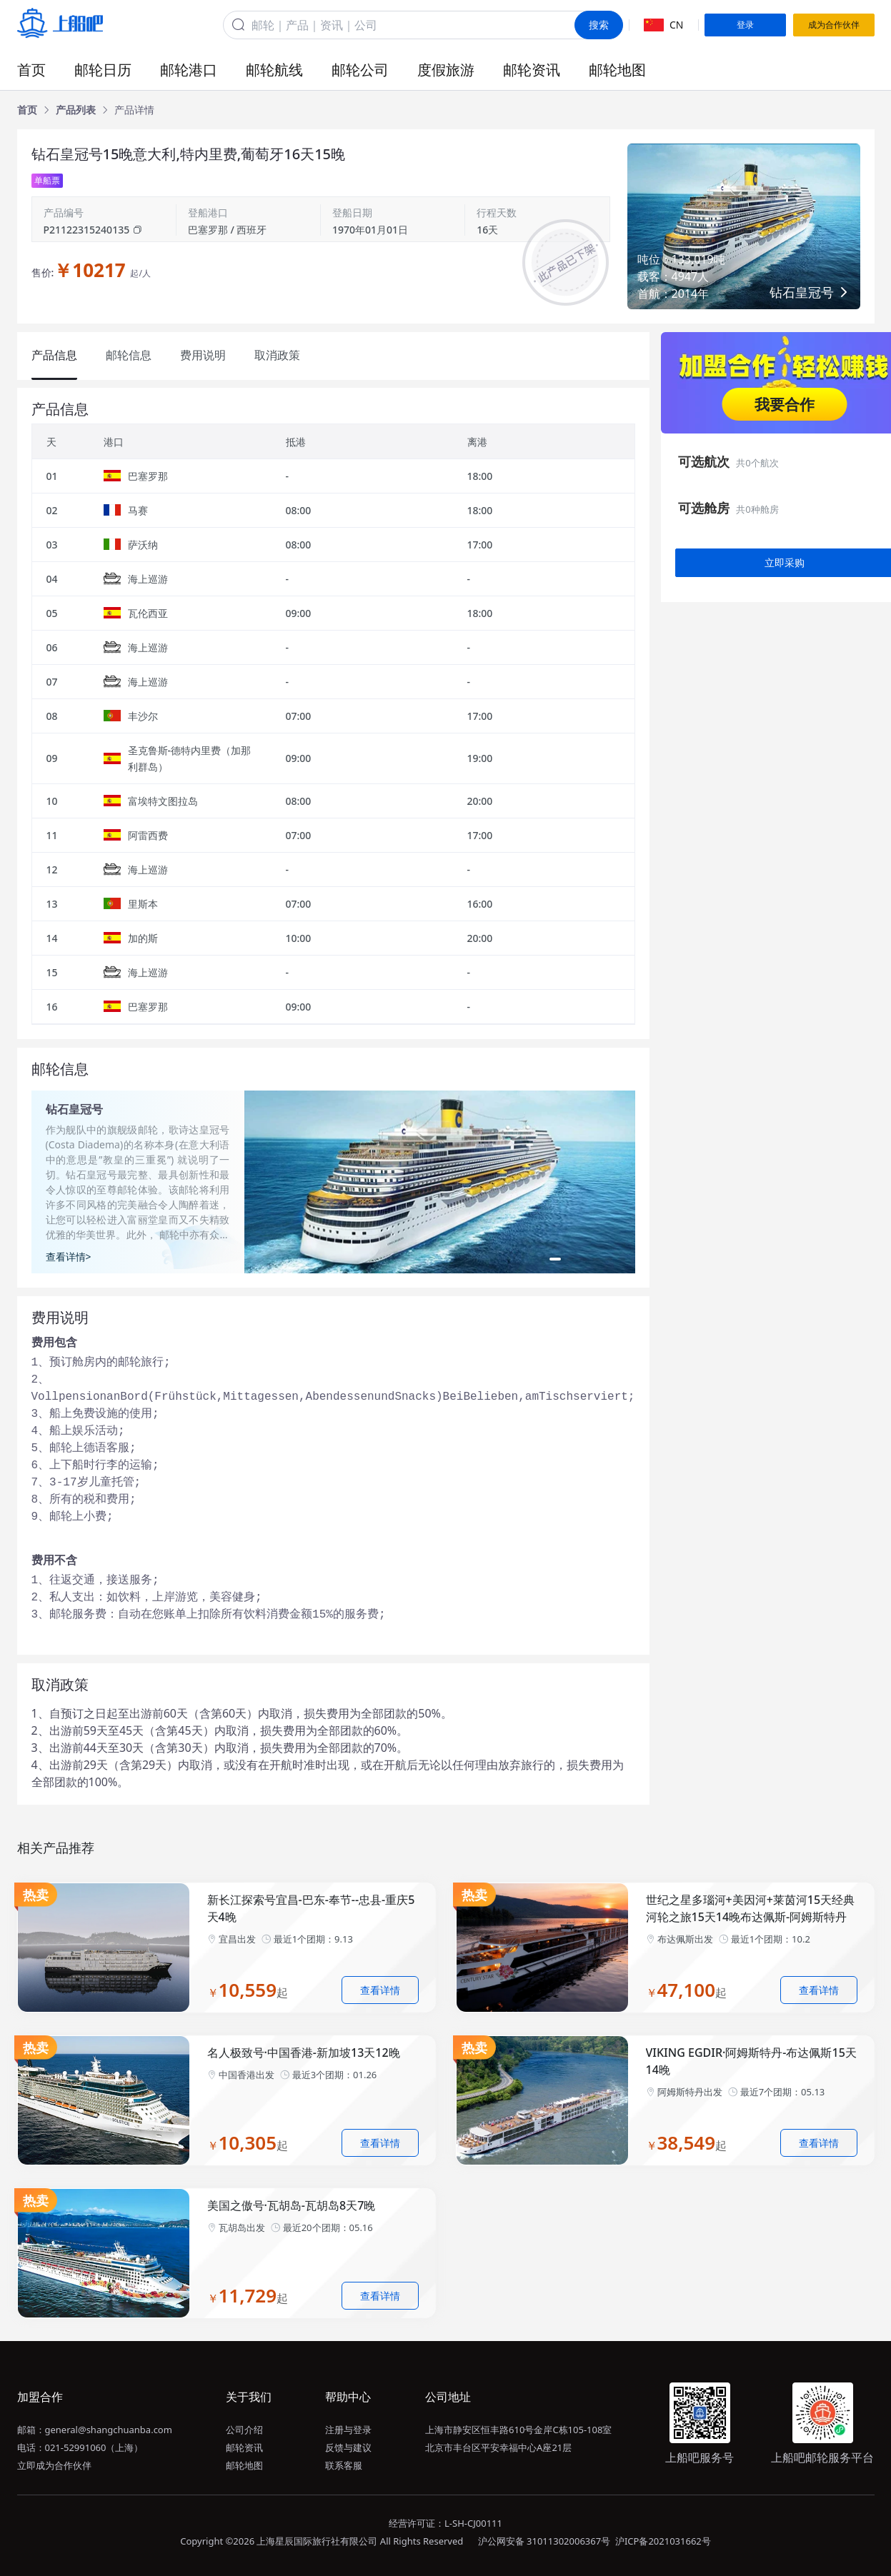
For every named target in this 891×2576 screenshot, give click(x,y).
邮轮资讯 (531, 69)
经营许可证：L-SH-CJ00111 (445, 2523)
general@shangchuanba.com (108, 2429)
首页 (31, 69)
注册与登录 (348, 2429)
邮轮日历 (102, 69)
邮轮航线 (274, 69)
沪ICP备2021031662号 (663, 2541)
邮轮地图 (617, 69)
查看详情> (68, 1256)
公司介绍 (244, 2429)
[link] (27, 110)
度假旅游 (445, 69)
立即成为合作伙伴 (54, 2465)
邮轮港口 (188, 69)
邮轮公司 (360, 69)
